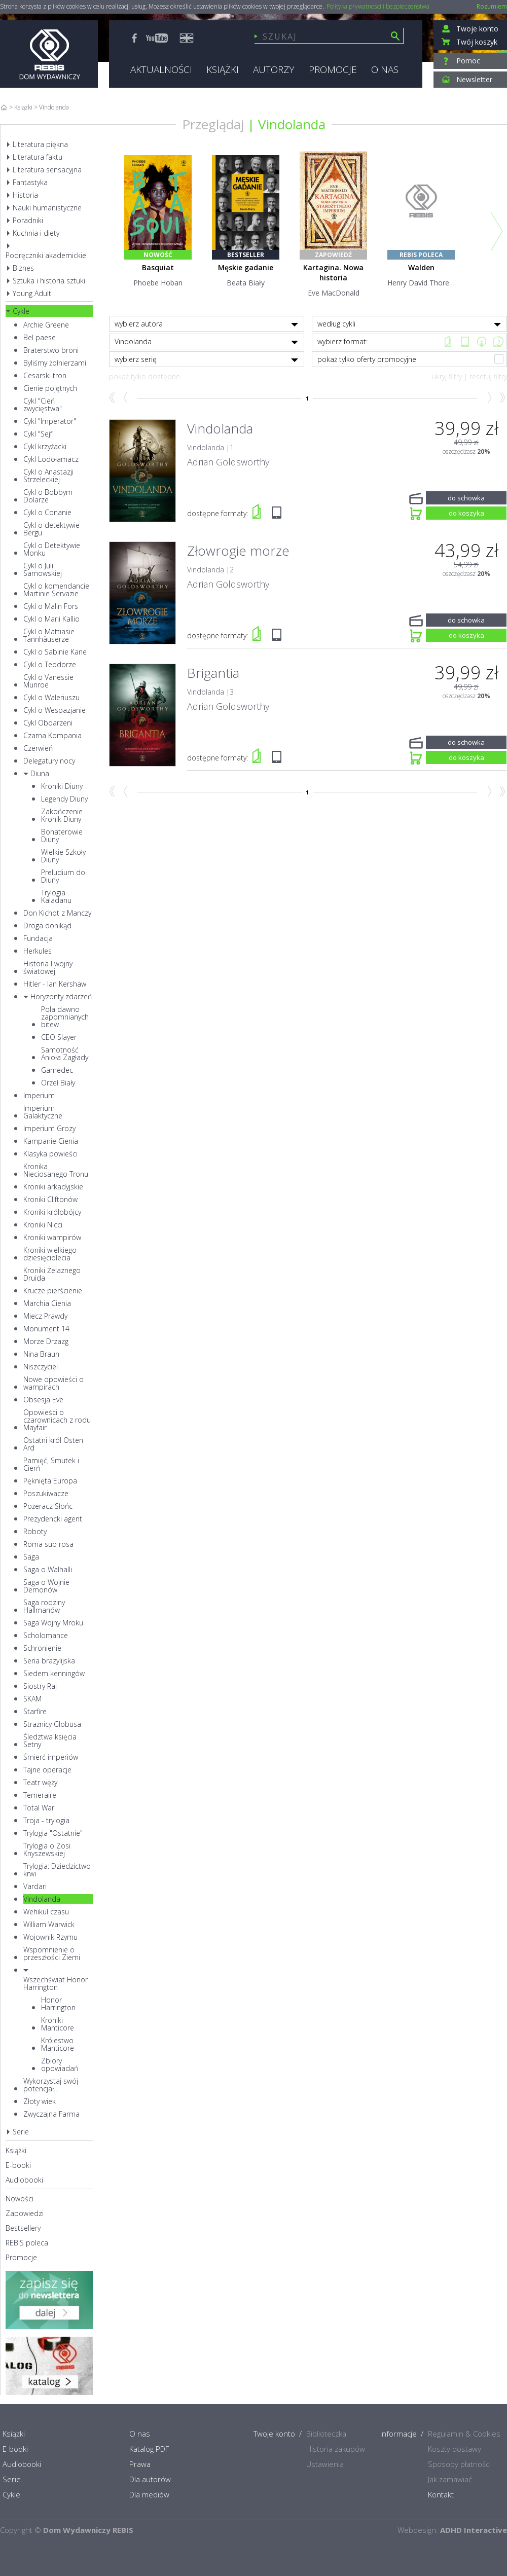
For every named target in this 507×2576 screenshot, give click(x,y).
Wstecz (126, 398)
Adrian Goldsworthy (228, 462)
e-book (464, 341)
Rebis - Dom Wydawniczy (49, 54)
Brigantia (213, 673)
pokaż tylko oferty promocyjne (410, 359)
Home (4, 107)
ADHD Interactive (473, 2530)
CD (498, 341)
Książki (23, 107)
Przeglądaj (213, 124)
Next (497, 231)
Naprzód (488, 398)
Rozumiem (492, 6)
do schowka (466, 496)
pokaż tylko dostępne (144, 376)
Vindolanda (291, 124)
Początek (112, 398)
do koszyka (466, 512)
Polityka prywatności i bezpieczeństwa (378, 7)
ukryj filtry (447, 376)
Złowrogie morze (238, 550)
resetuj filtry (488, 376)
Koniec (502, 398)
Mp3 (481, 341)
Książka (448, 341)
